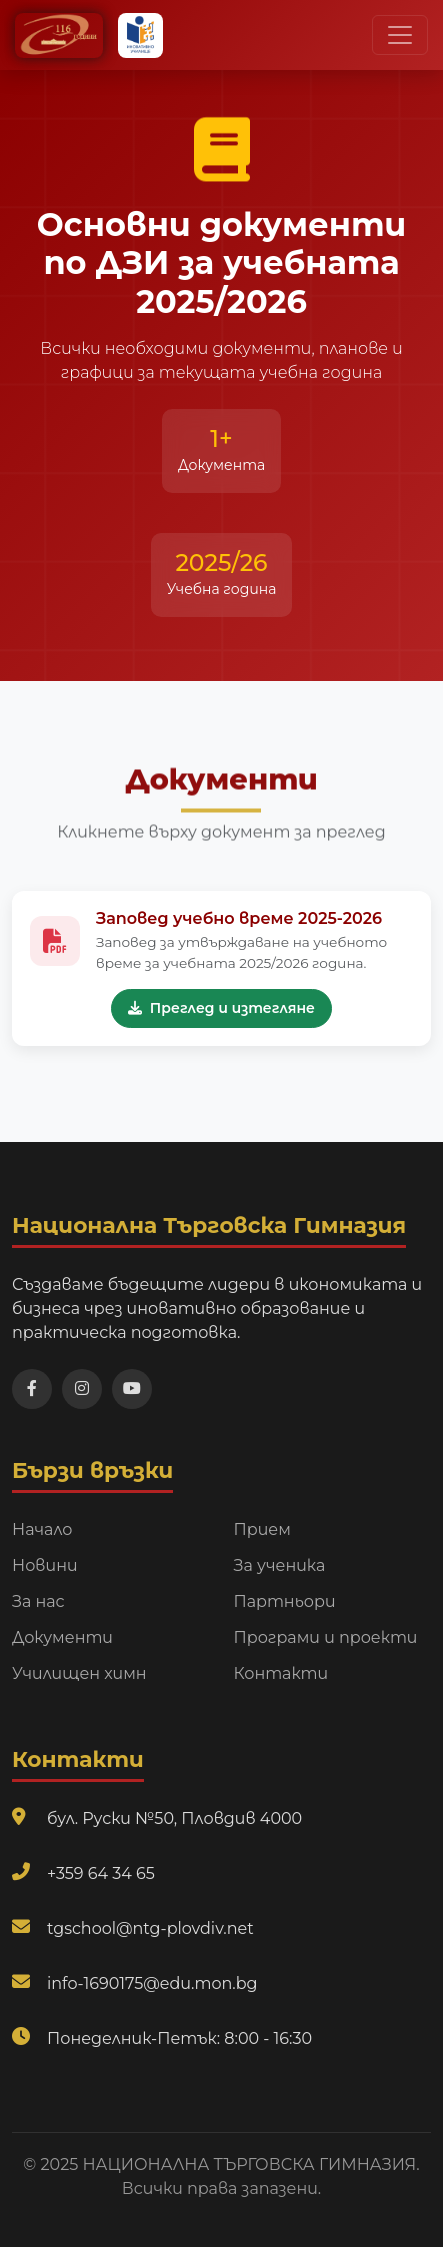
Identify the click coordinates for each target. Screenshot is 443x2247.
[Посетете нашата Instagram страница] (82, 1389)
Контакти (281, 1673)
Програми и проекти (326, 1637)
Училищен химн (79, 1673)
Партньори (285, 1601)
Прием (262, 1529)
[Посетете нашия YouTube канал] (132, 1389)
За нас (38, 1601)
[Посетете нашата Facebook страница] (32, 1389)
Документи (62, 1637)
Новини (45, 1565)
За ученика (280, 1565)
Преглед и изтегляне (221, 1011)
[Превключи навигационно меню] (400, 35)
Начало (42, 1529)
